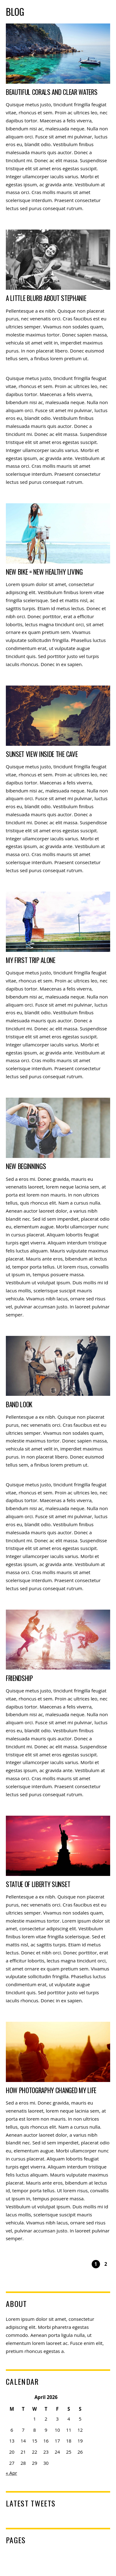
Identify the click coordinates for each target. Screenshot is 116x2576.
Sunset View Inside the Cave (42, 754)
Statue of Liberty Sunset (38, 1884)
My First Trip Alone (30, 960)
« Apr (11, 2473)
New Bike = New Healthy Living (44, 571)
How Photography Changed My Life (51, 2090)
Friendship (19, 1678)
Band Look (19, 1404)
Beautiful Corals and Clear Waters (51, 92)
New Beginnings (26, 1166)
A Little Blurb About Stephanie (46, 298)
